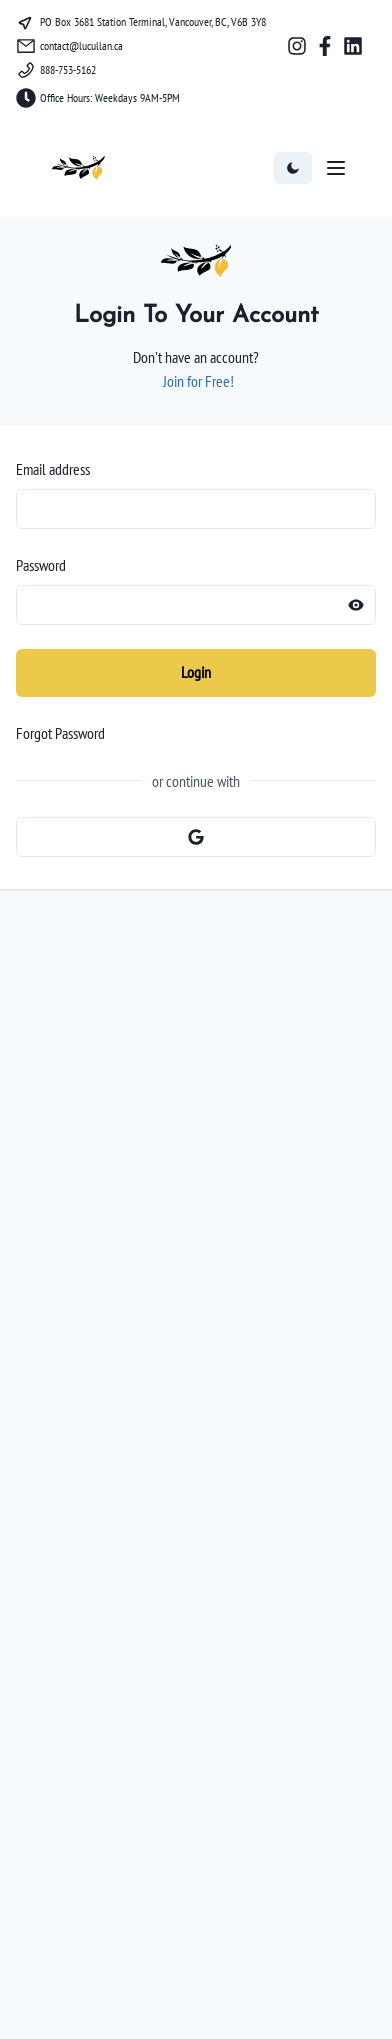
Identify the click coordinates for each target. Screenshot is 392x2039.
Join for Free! (198, 381)
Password (41, 565)
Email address (53, 469)
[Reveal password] (356, 605)
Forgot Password (60, 733)
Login (196, 672)
